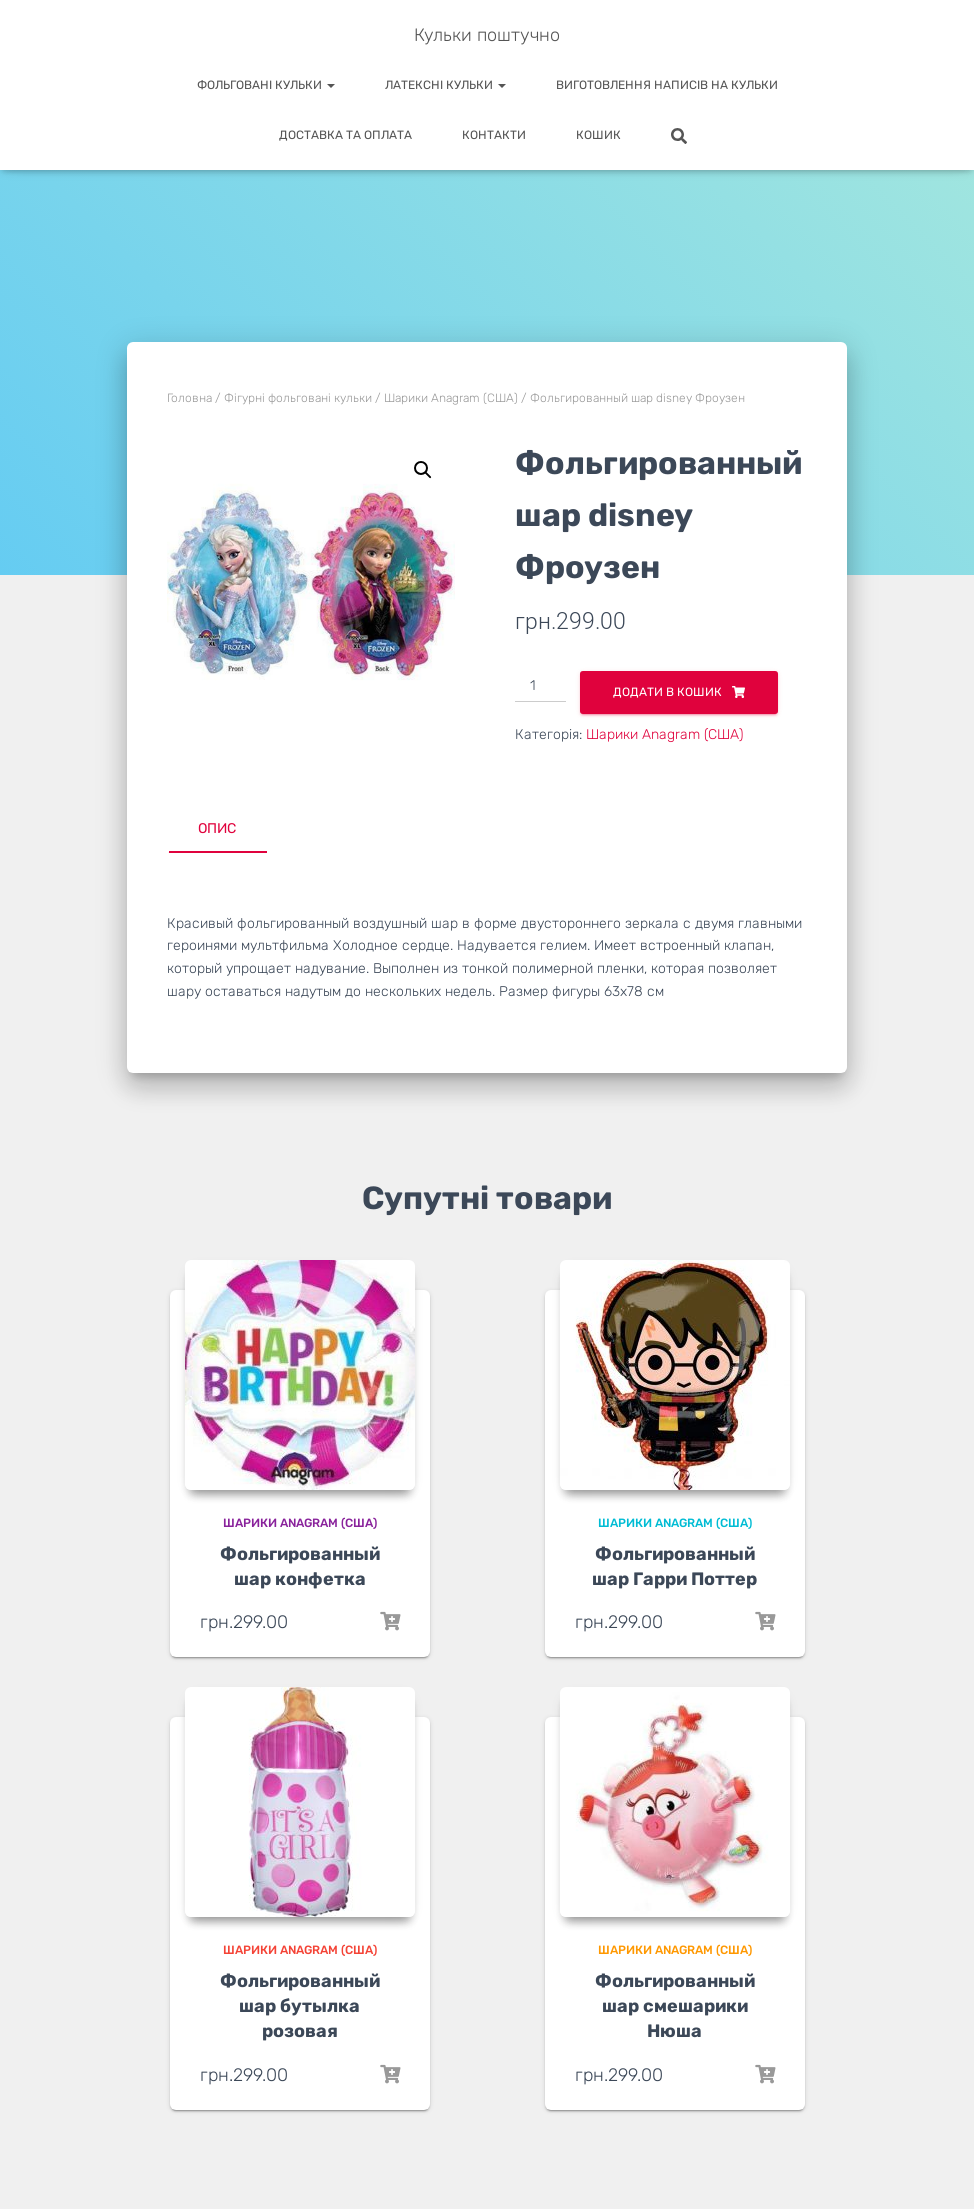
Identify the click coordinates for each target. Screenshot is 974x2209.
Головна (189, 398)
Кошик (598, 135)
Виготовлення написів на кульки (667, 85)
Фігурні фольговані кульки (298, 398)
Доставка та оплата (345, 135)
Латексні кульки (445, 85)
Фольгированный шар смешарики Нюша (675, 2006)
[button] (423, 470)
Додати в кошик (667, 692)
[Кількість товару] (540, 687)
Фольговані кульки (266, 85)
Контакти (494, 135)
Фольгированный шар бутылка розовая (300, 2006)
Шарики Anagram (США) (451, 398)
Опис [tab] (217, 828)
